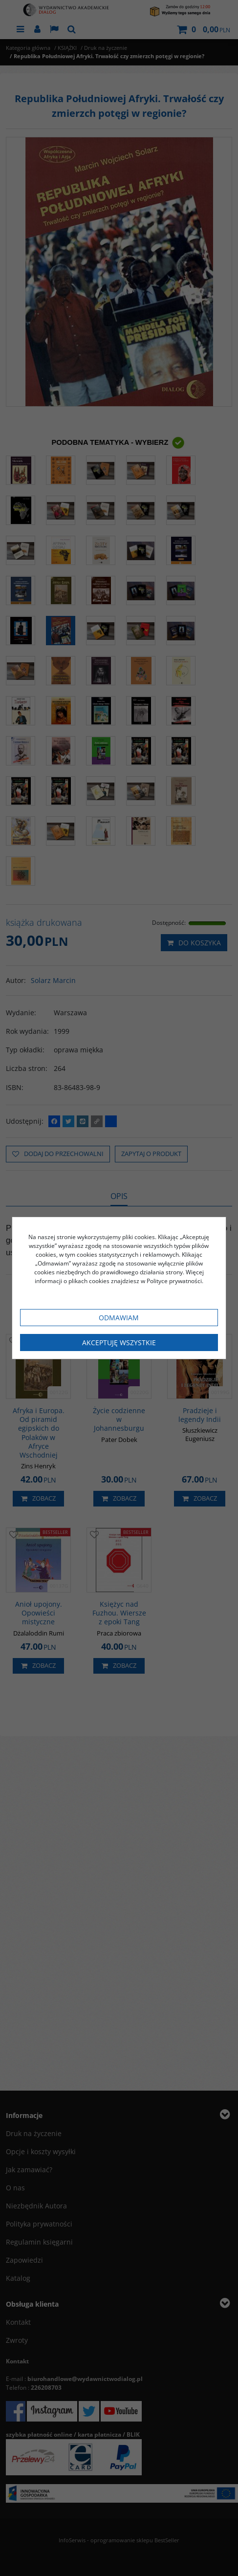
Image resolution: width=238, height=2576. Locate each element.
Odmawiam (119, 1317)
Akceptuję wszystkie (119, 1342)
